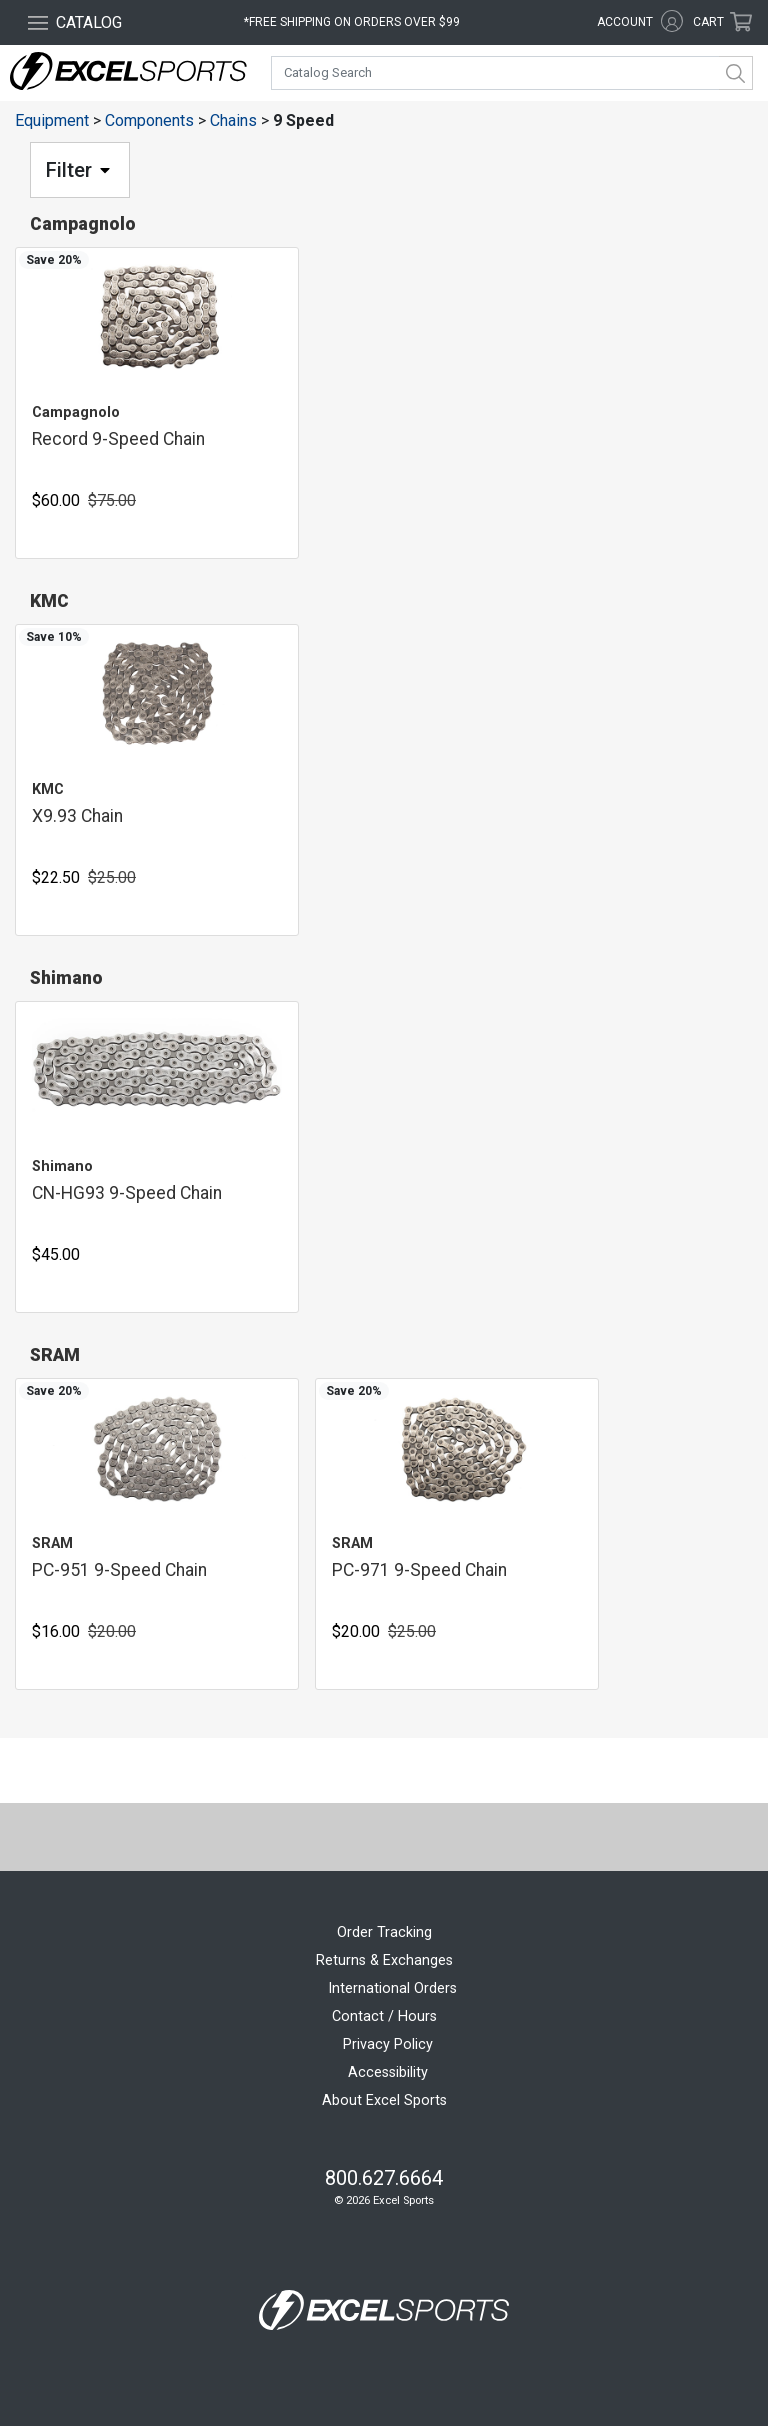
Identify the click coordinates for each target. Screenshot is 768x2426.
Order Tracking (384, 1932)
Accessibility (388, 2072)
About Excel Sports (384, 2100)
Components (149, 120)
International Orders (392, 1988)
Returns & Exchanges (384, 1960)
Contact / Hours (384, 2016)
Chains (233, 120)
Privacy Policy (388, 2044)
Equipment (52, 120)
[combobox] (512, 73)
